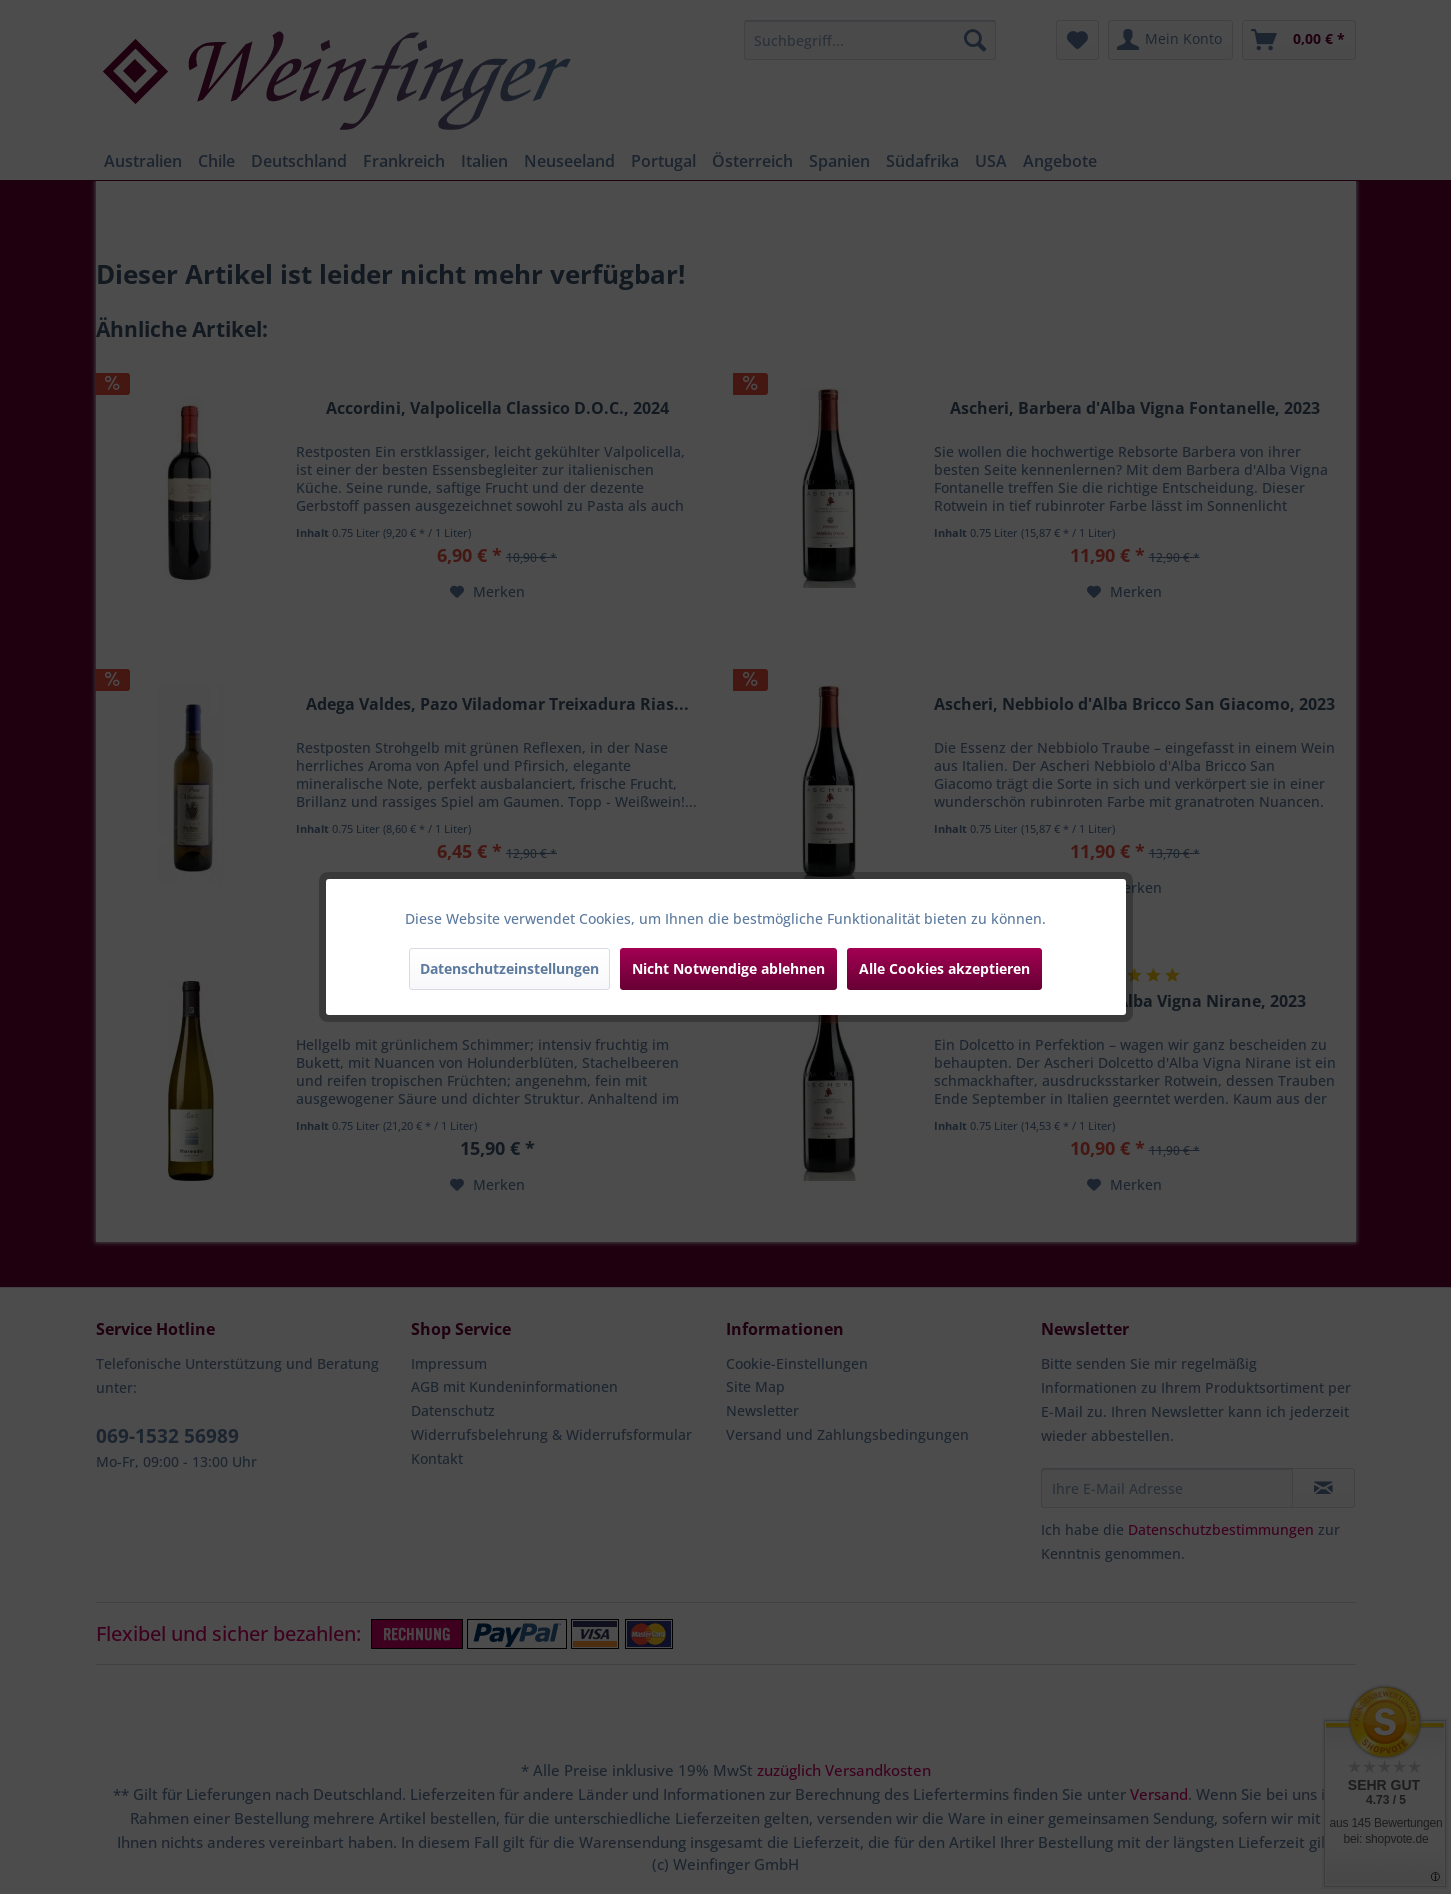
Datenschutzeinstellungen (509, 968)
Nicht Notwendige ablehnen (728, 968)
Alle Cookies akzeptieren (944, 968)
